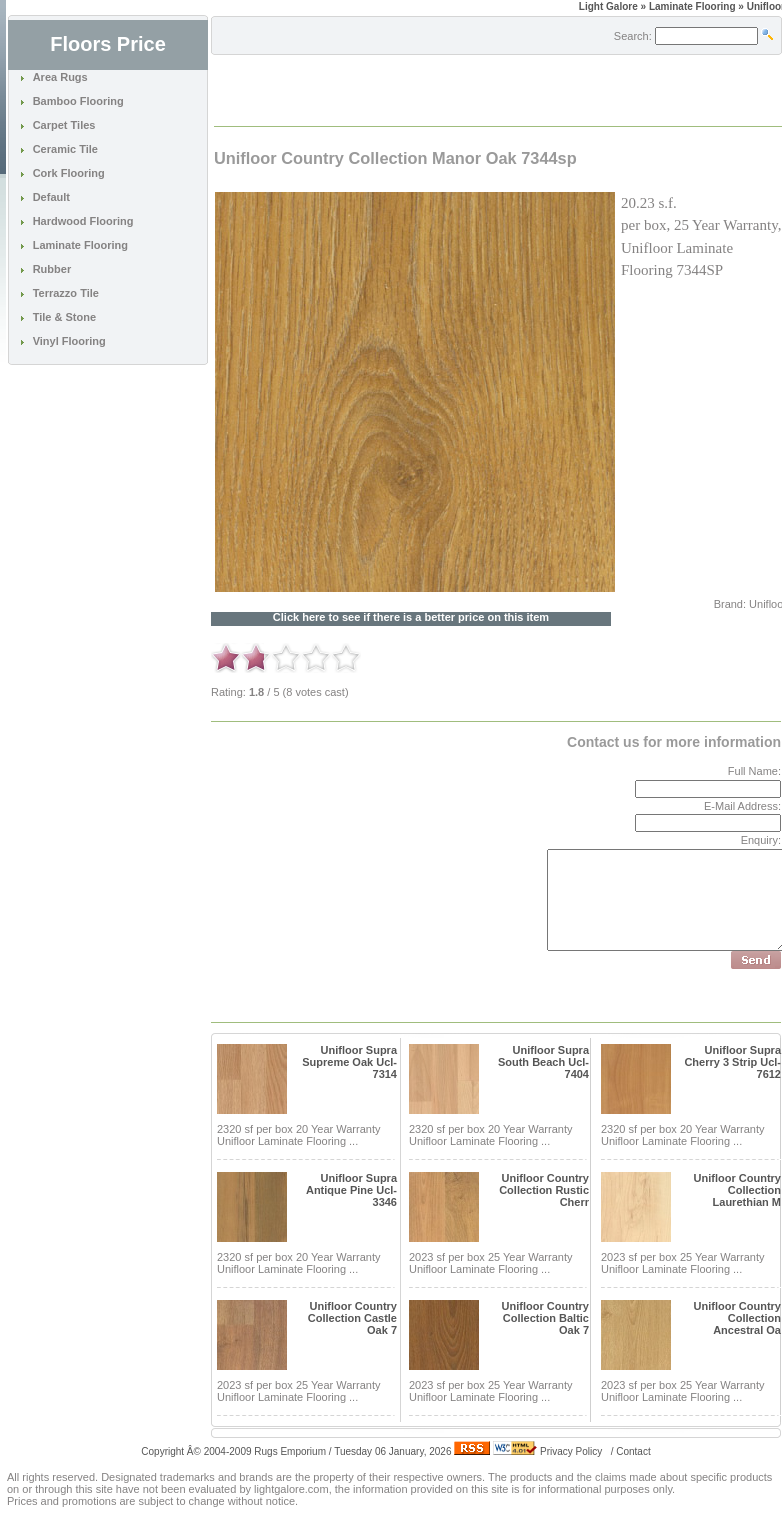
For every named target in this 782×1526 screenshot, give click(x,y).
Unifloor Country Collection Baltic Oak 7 (545, 1318)
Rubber (52, 269)
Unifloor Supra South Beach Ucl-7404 (543, 1062)
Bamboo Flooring (78, 101)
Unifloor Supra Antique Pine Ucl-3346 (351, 1190)
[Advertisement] (449, 89)
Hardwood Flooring (83, 221)
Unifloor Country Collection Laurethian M (737, 1190)
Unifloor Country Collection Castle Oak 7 (352, 1318)
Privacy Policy (571, 1451)
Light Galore (608, 6)
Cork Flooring (69, 173)
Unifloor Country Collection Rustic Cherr (544, 1190)
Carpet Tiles (64, 125)
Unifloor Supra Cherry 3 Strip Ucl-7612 (732, 1062)
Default (51, 197)
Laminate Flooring (80, 245)
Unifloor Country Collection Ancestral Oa (737, 1318)
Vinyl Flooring (69, 341)
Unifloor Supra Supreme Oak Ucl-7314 (349, 1062)
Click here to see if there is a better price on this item (411, 617)
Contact (633, 1451)
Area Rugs (60, 77)
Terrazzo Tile (66, 293)
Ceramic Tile (65, 149)
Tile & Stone (64, 317)
